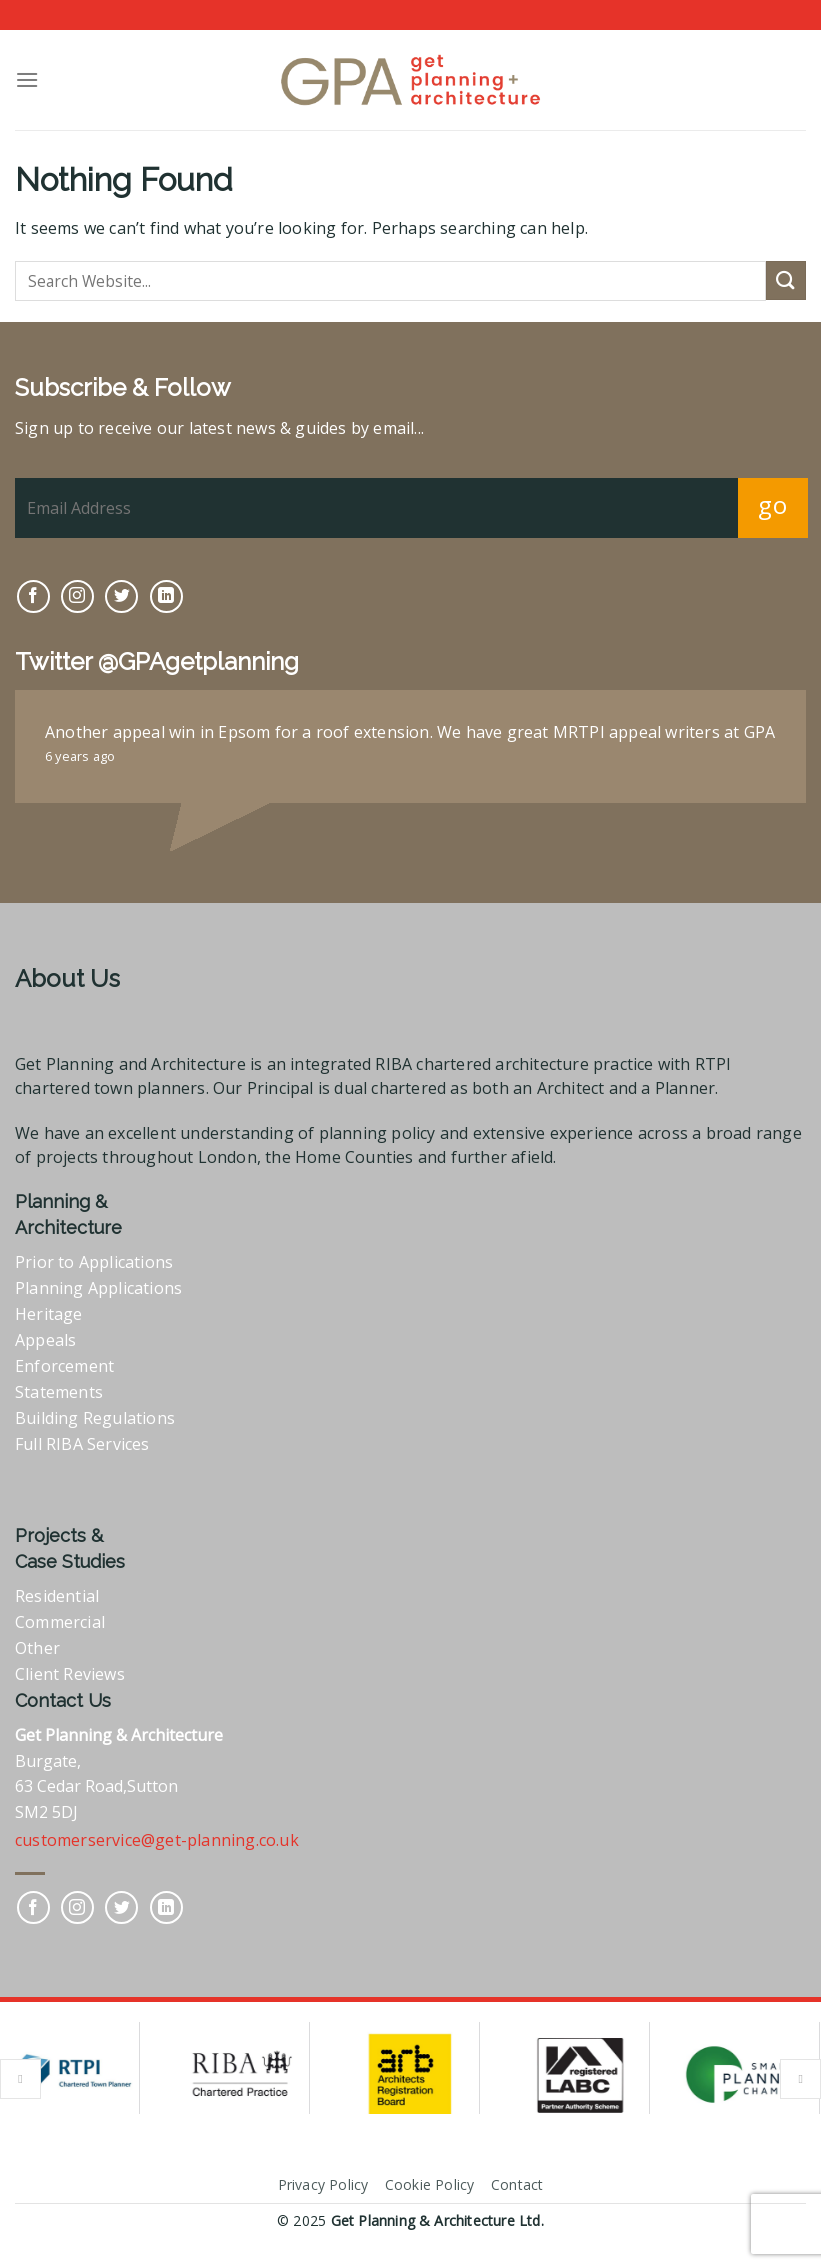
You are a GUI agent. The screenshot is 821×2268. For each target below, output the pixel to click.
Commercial (60, 1622)
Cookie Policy (430, 2184)
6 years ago (80, 756)
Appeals (45, 1340)
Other (37, 1648)
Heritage (49, 1314)
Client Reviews (70, 1674)
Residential (57, 1596)
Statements (59, 1392)
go (772, 504)
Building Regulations (95, 1418)
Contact (517, 2184)
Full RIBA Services (82, 1444)
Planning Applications (98, 1288)
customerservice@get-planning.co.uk (157, 1840)
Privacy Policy (323, 2184)
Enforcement (64, 1366)
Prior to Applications (94, 1262)
